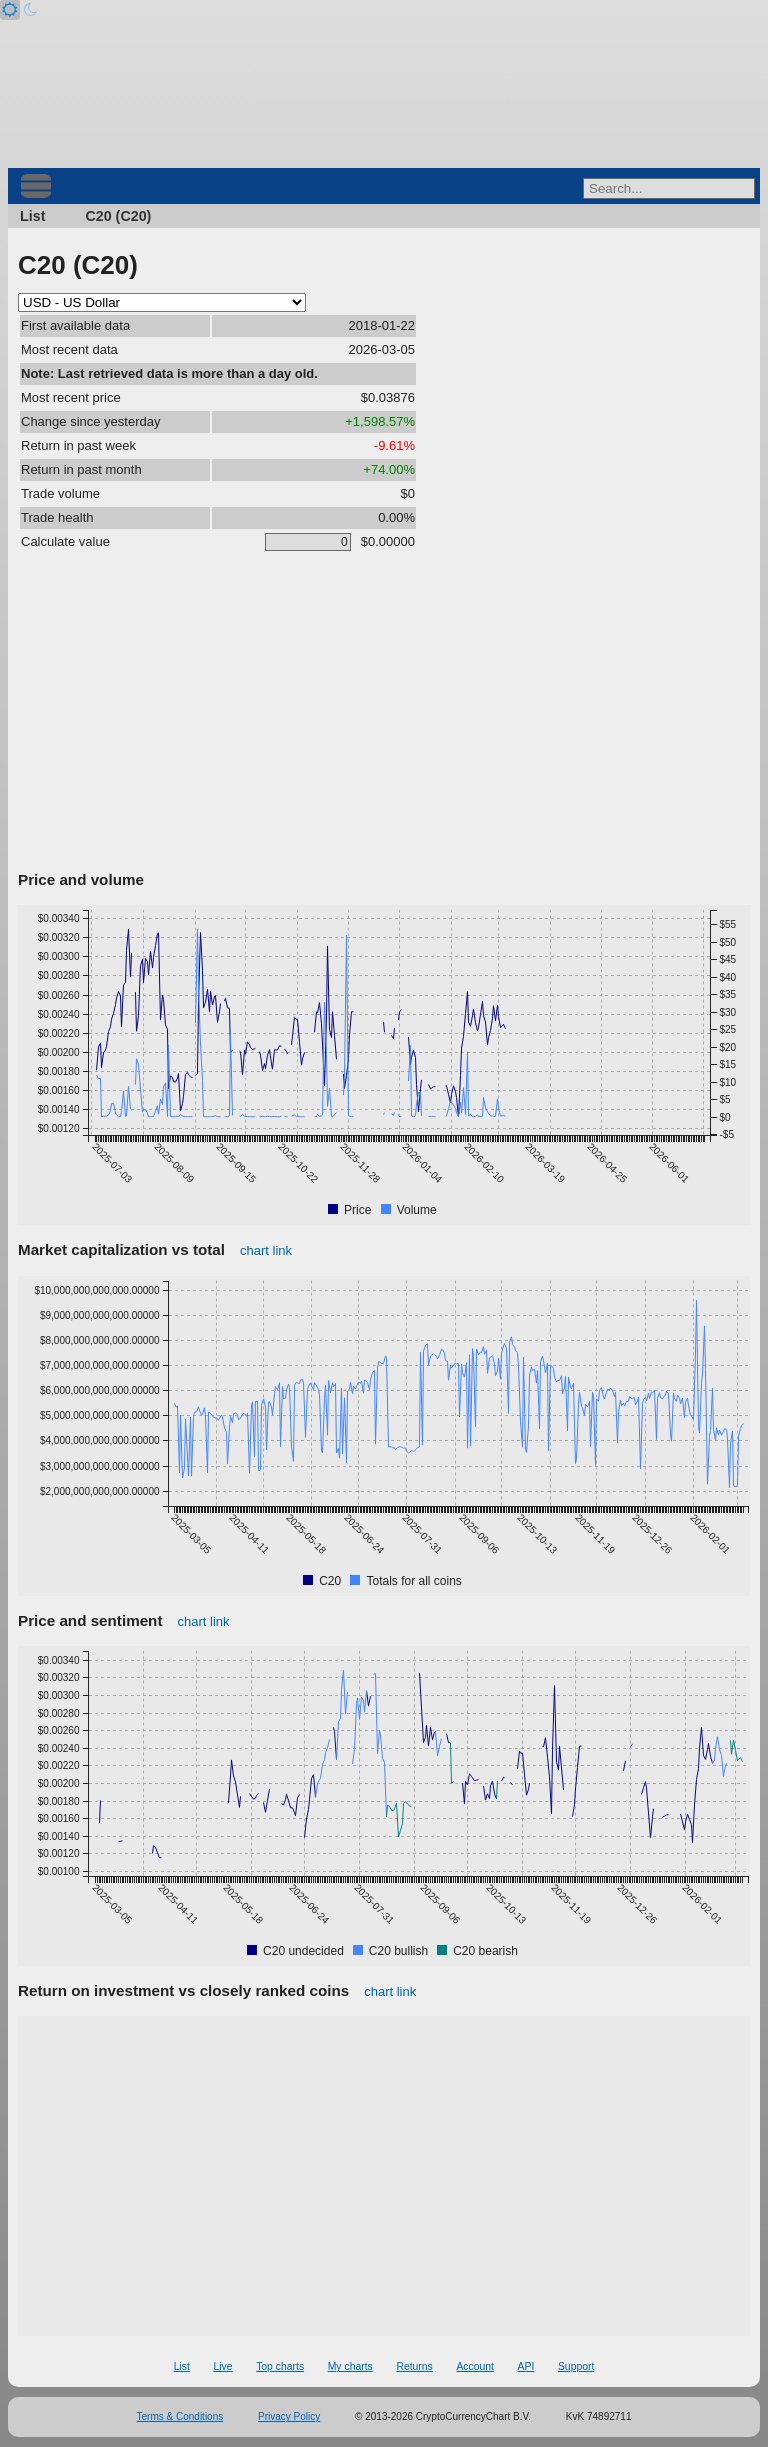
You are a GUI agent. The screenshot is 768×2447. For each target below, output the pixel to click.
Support (576, 2366)
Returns (414, 2366)
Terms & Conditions (180, 2416)
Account (475, 2366)
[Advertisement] (384, 715)
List (32, 216)
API (526, 2366)
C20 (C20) (118, 216)
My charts (350, 2366)
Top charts (280, 2366)
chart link (266, 1250)
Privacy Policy (289, 2416)
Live (222, 2366)
